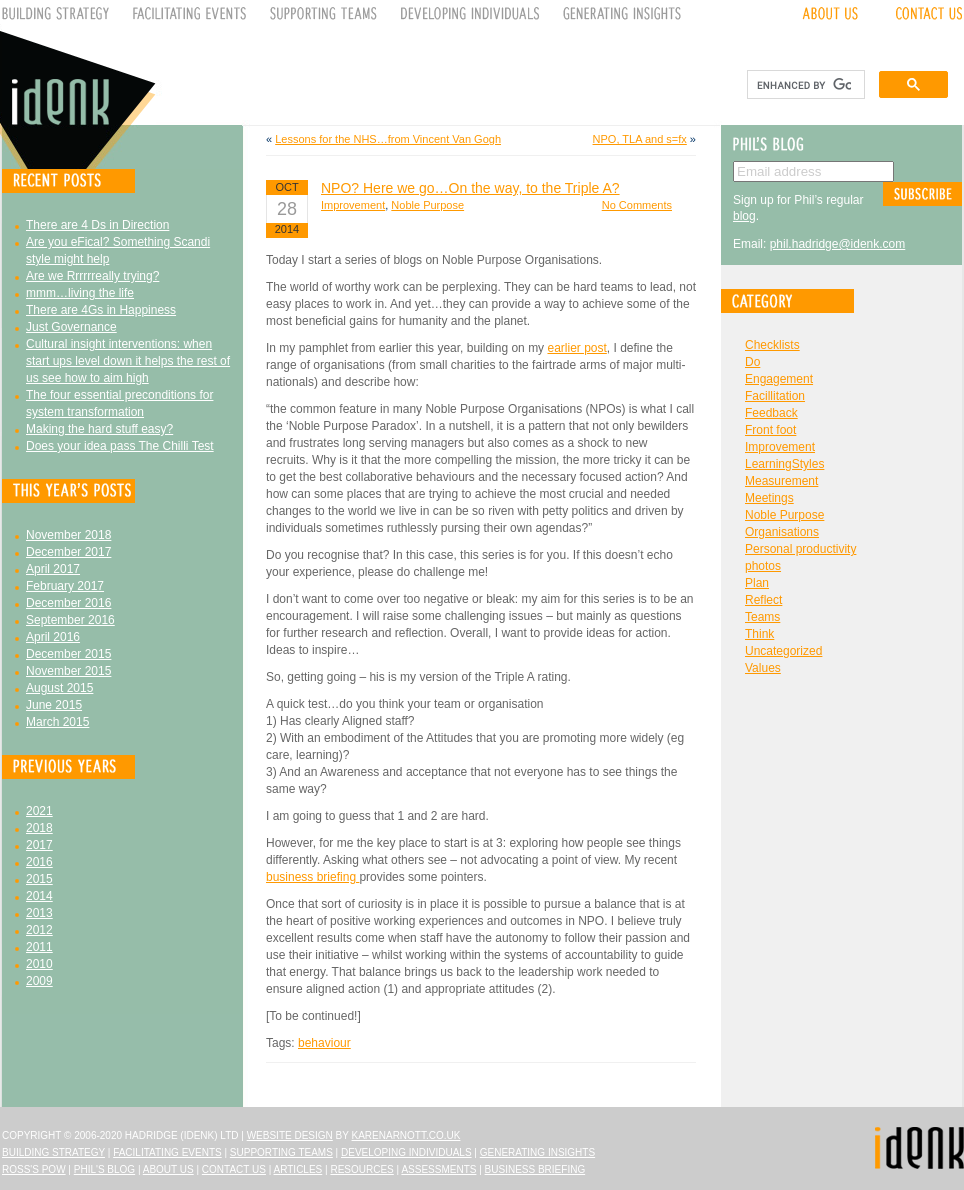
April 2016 (53, 637)
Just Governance (71, 327)
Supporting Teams (281, 1152)
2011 (39, 947)
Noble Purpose (427, 205)
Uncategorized (783, 651)
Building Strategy (53, 1152)
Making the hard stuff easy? (99, 429)
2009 (39, 981)
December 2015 (68, 654)
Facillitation (775, 396)
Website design (290, 1135)
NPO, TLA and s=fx (640, 139)
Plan (757, 583)
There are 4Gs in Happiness (101, 310)
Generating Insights (537, 1152)
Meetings (769, 498)
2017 (39, 845)
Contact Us (234, 1169)
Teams (762, 617)
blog (744, 216)
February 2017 (65, 586)
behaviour (324, 1043)
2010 (39, 964)
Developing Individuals (406, 1152)
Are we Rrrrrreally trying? (92, 276)
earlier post (576, 348)
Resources (361, 1169)
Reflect (763, 600)
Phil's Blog (104, 1169)
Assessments (438, 1169)
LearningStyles (784, 464)
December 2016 (68, 603)
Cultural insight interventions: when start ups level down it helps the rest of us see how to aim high (128, 361)
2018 (39, 828)
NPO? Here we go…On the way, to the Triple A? (470, 188)
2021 (39, 811)
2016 (39, 862)
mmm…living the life (80, 293)
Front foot (770, 430)
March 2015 (57, 722)
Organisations (782, 532)
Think (759, 634)
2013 (39, 913)
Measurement (781, 481)
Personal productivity (800, 549)
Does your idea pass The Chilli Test (120, 446)
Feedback (771, 413)
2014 (39, 896)
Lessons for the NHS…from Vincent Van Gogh (388, 139)
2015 (39, 879)
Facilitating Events (167, 1152)
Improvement (353, 205)
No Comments (637, 205)
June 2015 (54, 705)
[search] (804, 85)
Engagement (779, 379)
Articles (298, 1169)
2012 (39, 930)
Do (752, 362)
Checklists (772, 345)
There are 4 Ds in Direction (97, 225)
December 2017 (68, 552)
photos (763, 566)
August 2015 (59, 688)
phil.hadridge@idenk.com (838, 244)
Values (763, 668)
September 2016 (70, 620)
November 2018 (68, 535)
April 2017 (53, 569)
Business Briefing (535, 1169)
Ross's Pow (34, 1169)
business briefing (312, 877)
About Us (168, 1169)
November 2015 (68, 671)
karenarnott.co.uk (406, 1135)
